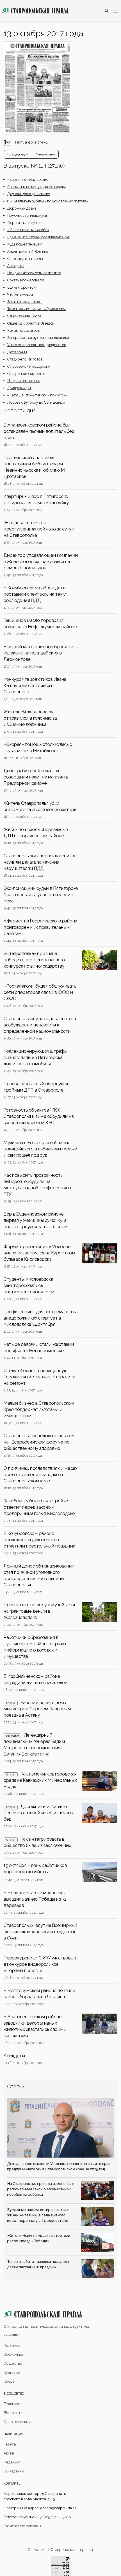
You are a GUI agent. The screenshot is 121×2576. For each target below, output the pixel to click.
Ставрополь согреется (26, 373)
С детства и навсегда (25, 258)
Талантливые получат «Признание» (36, 309)
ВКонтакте (13, 2413)
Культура (12, 2372)
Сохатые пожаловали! (25, 280)
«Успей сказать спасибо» (28, 230)
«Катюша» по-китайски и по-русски (37, 395)
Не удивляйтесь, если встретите (34, 273)
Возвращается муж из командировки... (39, 338)
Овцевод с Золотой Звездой (30, 323)
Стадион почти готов (24, 359)
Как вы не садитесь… (23, 330)
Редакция (12, 2462)
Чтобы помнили (20, 294)
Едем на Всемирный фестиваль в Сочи (38, 237)
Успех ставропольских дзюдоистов (36, 345)
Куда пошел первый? (24, 244)
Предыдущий (17, 154)
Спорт (9, 2381)
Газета (10, 2444)
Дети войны (17, 352)
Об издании (14, 2471)
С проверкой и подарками (28, 366)
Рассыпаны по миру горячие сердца (36, 187)
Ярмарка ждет (19, 388)
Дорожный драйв (21, 208)
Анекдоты (15, 266)
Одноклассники (17, 2422)
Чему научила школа (24, 316)
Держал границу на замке (28, 194)
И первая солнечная (23, 381)
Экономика (13, 2354)
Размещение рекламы (22, 2526)
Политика (12, 2345)
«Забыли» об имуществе (27, 179)
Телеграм (12, 2404)
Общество (13, 2363)
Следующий (45, 154)
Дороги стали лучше (24, 223)
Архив (9, 2453)
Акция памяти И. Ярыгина (27, 251)
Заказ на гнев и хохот (24, 302)
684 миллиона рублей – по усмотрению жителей (48, 201)
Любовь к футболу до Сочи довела (36, 402)
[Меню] (115, 10)
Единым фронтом (21, 287)
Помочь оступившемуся (27, 215)
